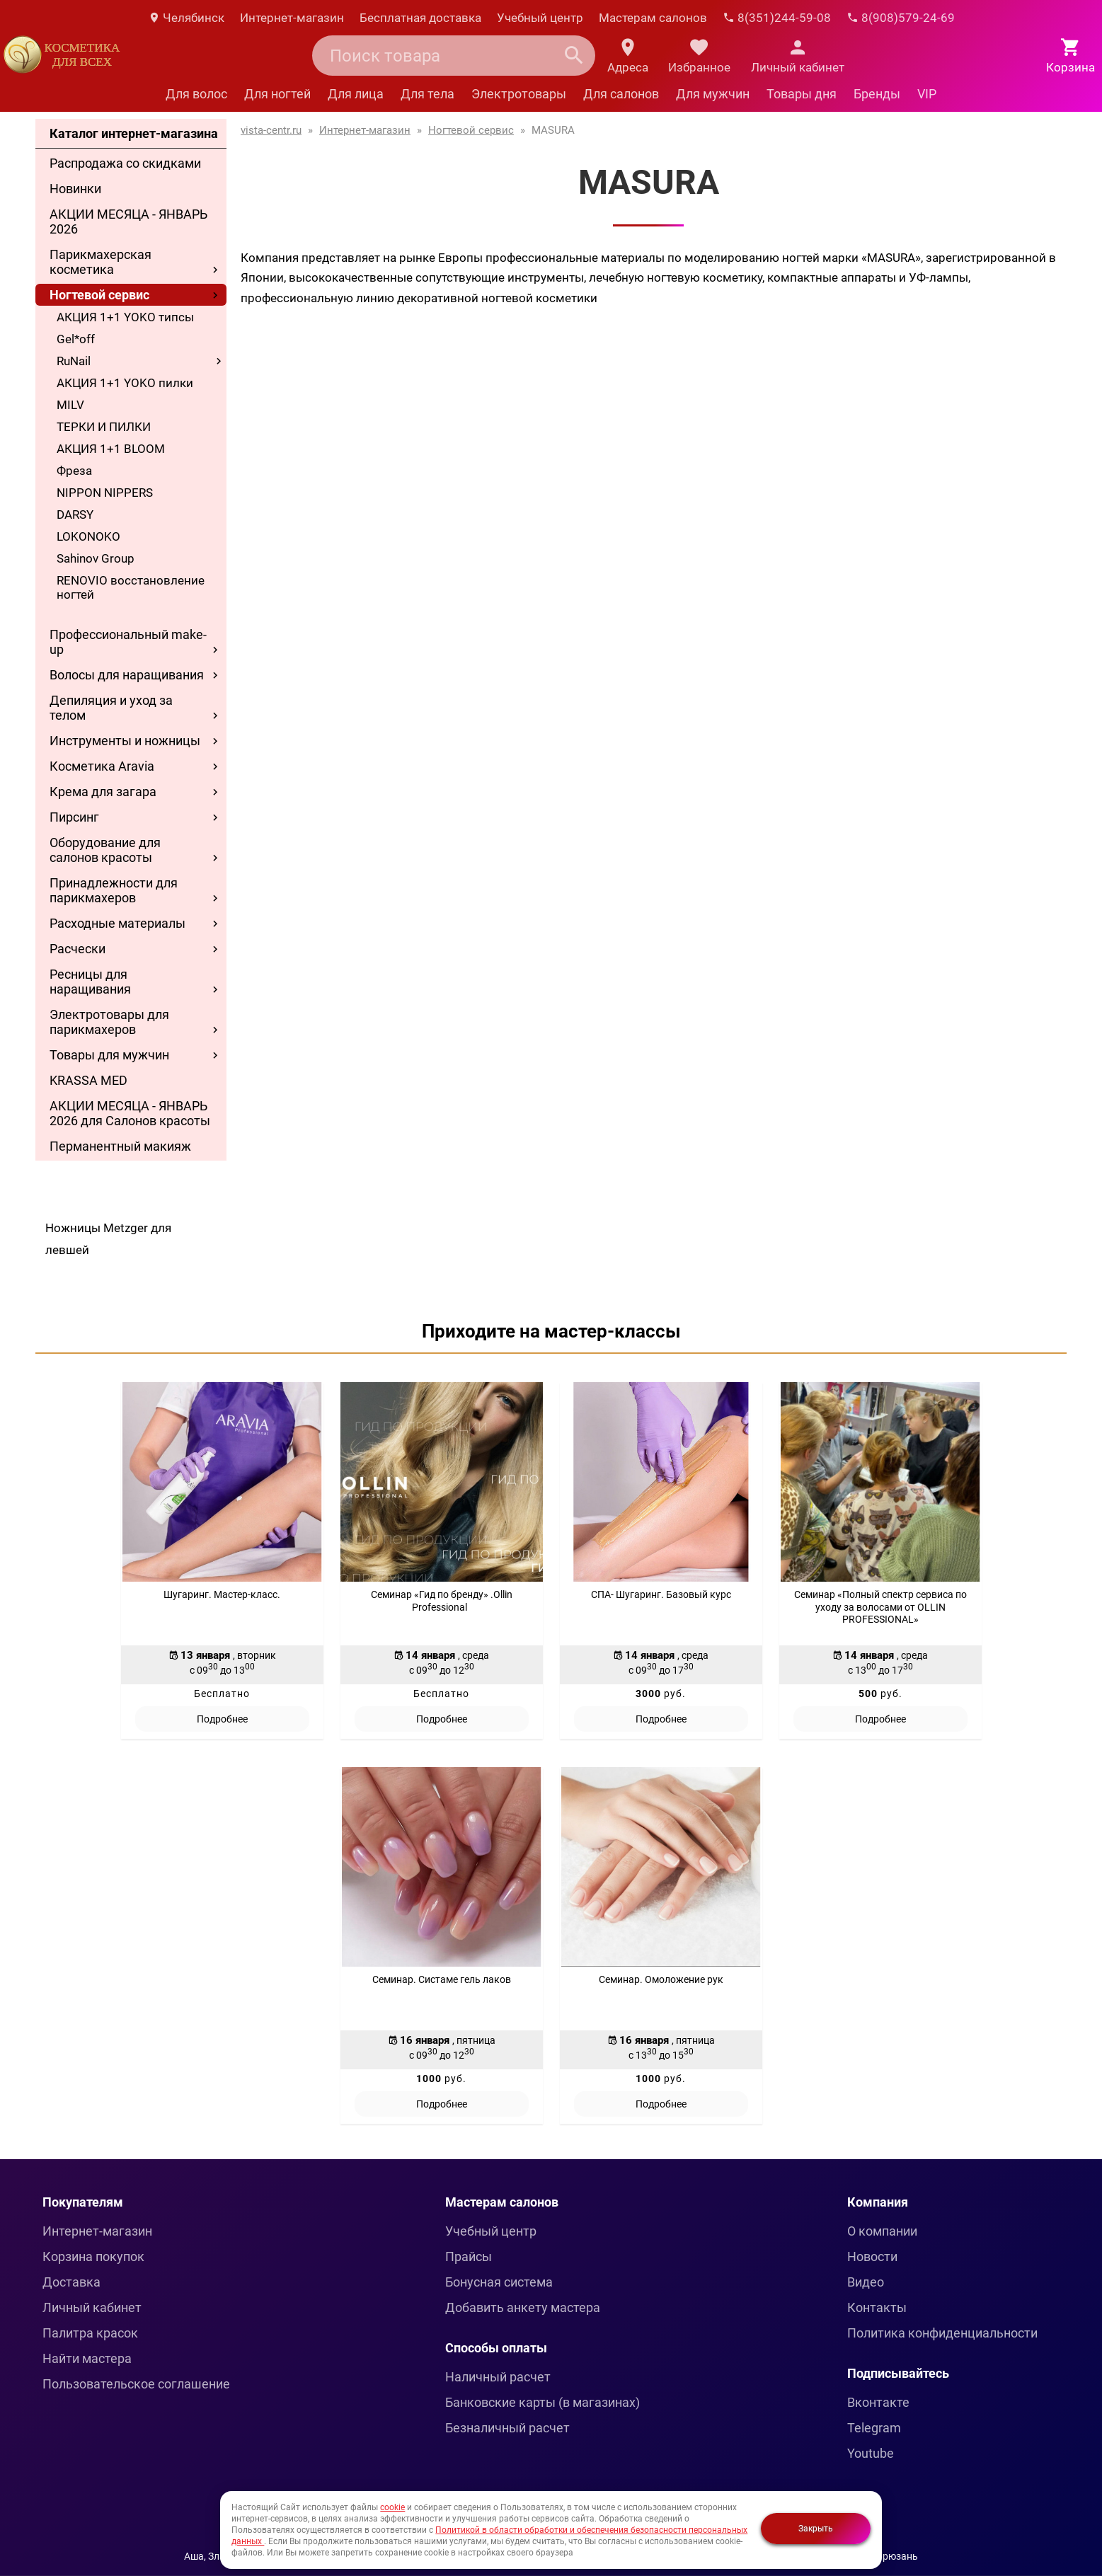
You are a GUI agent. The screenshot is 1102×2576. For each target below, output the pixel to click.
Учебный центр (540, 18)
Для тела (427, 93)
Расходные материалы (117, 923)
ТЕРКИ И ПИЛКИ (104, 427)
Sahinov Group (95, 558)
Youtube (870, 2453)
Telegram (874, 2427)
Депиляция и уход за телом (111, 708)
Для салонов (621, 93)
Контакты (877, 2307)
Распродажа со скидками (125, 163)
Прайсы (468, 2256)
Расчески (77, 948)
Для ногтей (277, 93)
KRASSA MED (88, 1080)
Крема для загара (103, 791)
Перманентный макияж (120, 1146)
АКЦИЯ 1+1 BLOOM (111, 449)
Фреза (74, 471)
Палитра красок (90, 2332)
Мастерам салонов (653, 18)
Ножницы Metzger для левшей (108, 1239)
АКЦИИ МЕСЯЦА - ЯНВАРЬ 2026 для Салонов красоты (130, 1113)
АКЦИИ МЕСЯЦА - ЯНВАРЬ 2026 (128, 221)
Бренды (877, 93)
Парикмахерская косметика (100, 262)
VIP (926, 93)
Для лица (356, 93)
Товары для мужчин (109, 1054)
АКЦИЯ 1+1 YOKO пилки (125, 383)
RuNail (74, 361)
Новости (872, 2256)
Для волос (196, 93)
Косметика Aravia (102, 766)
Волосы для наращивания (127, 674)
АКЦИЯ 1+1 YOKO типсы (125, 317)
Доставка (71, 2282)
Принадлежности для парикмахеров (114, 890)
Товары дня (802, 93)
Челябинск (186, 18)
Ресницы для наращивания (90, 981)
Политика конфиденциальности (942, 2332)
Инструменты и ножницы (125, 740)
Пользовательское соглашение (136, 2383)
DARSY (75, 514)
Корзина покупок (93, 2256)
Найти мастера (87, 2358)
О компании (882, 2231)
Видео (865, 2282)
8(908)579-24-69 (900, 18)
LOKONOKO (88, 536)
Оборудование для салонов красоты (105, 850)
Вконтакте (878, 2402)
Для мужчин (713, 93)
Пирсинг (74, 817)
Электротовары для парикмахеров (109, 1022)
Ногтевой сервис (99, 294)
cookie (392, 2507)
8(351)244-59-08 (777, 18)
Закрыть (815, 2529)
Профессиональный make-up (128, 642)
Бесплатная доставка (420, 18)
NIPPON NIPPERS (105, 492)
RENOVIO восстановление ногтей (131, 587)
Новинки (75, 188)
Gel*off (76, 339)
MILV (70, 405)
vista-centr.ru (271, 130)
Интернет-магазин (292, 18)
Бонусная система (499, 2282)
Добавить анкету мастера (522, 2307)
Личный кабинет (92, 2307)
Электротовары (518, 93)
